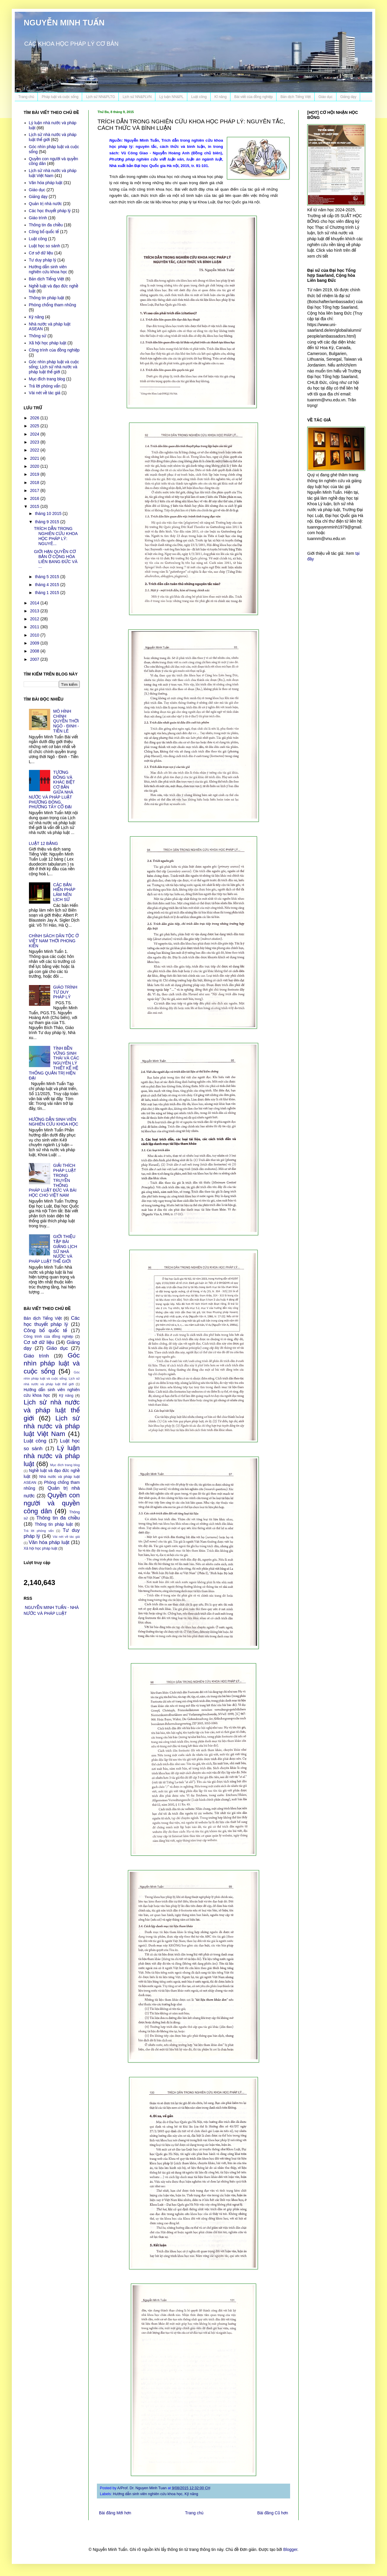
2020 (35, 466)
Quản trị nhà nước (45, 203)
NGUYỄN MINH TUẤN (64, 22)
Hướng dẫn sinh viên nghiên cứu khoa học (148, 2494)
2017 (35, 490)
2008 (35, 651)
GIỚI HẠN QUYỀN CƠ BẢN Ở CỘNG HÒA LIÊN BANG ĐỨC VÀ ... (55, 559)
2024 (35, 434)
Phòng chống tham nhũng (52, 304)
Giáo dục (325, 97)
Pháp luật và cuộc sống (60, 97)
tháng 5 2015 (47, 576)
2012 (35, 618)
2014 (35, 603)
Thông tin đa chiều (46, 225)
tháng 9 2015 (47, 521)
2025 (35, 425)
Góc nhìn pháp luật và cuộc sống (52, 1363)
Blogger (290, 2549)
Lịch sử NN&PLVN (137, 97)
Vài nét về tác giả (45, 392)
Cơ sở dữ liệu (41, 253)
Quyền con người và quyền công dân (52, 1503)
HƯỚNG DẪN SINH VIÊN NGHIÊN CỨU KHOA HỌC (53, 1122)
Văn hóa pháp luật (45, 182)
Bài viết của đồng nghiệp (253, 97)
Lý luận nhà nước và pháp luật (52, 1456)
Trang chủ (26, 97)
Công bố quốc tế (44, 231)
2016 (35, 498)
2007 (35, 659)
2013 (35, 611)
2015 (35, 506)
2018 (35, 482)
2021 (35, 458)
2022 (35, 450)
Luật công (199, 97)
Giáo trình (38, 217)
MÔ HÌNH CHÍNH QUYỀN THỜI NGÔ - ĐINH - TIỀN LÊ (66, 721)
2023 (35, 442)
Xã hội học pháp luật (47, 343)
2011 (35, 626)
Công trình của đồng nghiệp (54, 350)
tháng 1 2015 (47, 592)
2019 (35, 474)
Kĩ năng (220, 97)
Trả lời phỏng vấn (45, 386)
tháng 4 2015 (47, 584)
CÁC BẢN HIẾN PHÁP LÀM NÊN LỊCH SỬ (64, 892)
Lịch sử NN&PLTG (100, 97)
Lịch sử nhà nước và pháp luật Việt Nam (53, 173)
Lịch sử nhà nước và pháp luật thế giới (52, 1410)
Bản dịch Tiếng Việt (295, 97)
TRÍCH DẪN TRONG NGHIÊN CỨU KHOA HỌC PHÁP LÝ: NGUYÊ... (55, 536)
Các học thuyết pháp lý (50, 210)
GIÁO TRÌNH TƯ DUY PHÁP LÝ (65, 992)
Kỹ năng (191, 2494)
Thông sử (37, 335)
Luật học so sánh (44, 245)
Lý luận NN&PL (171, 97)
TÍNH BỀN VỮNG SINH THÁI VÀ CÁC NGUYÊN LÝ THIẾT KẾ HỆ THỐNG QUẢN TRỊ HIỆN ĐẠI (54, 1063)
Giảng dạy (348, 97)
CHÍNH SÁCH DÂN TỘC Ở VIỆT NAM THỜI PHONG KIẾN (54, 940)
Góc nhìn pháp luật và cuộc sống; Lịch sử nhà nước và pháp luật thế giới (54, 366)
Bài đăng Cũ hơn (272, 2512)
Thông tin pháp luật (46, 297)
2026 (35, 418)
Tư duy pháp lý (42, 260)
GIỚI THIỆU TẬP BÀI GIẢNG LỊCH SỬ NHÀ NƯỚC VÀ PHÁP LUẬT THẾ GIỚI (53, 1249)
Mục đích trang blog (47, 379)
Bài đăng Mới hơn (115, 2512)
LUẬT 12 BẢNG (43, 843)
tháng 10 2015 (48, 513)
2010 (35, 635)
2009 (35, 643)
